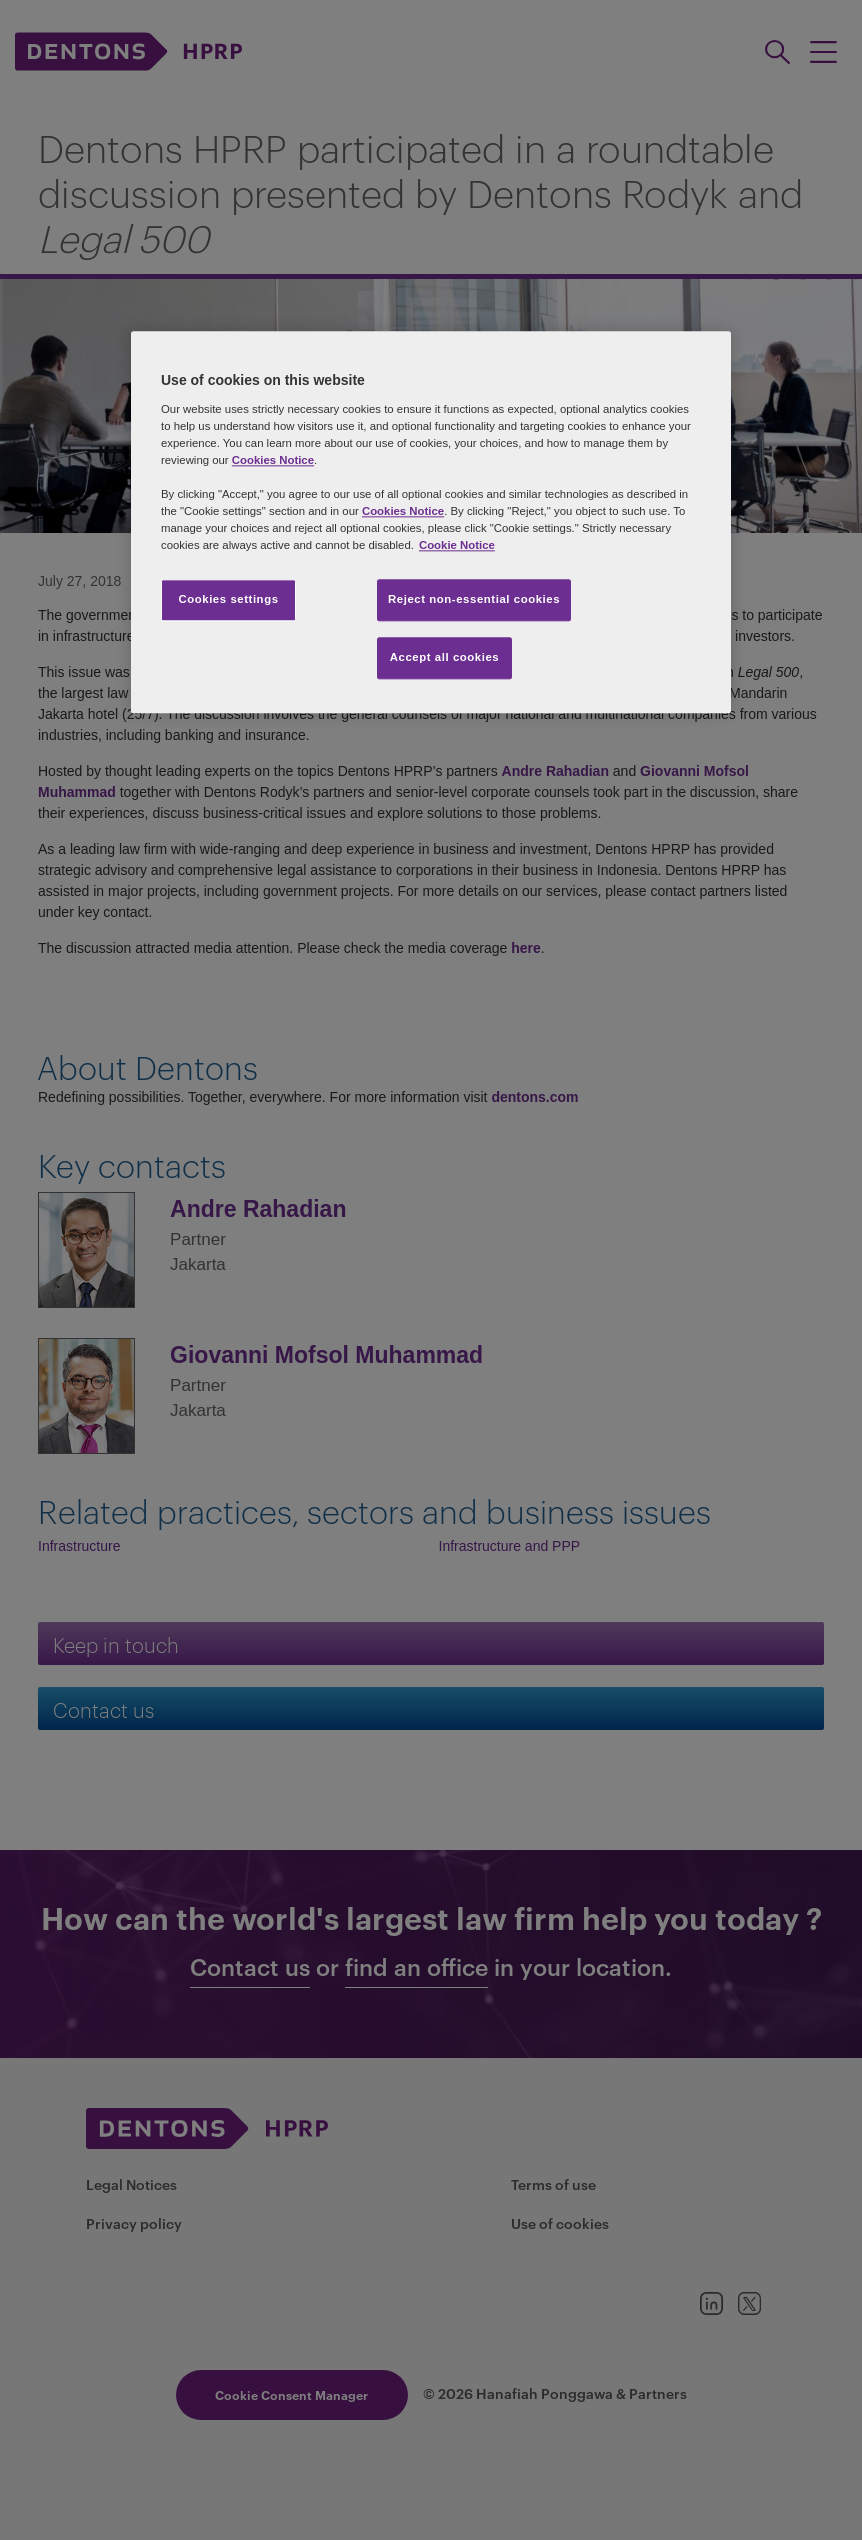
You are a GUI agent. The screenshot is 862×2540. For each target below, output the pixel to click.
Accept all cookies (445, 657)
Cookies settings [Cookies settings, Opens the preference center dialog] (228, 599)
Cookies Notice (273, 460)
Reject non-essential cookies (474, 599)
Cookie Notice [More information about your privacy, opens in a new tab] (457, 545)
